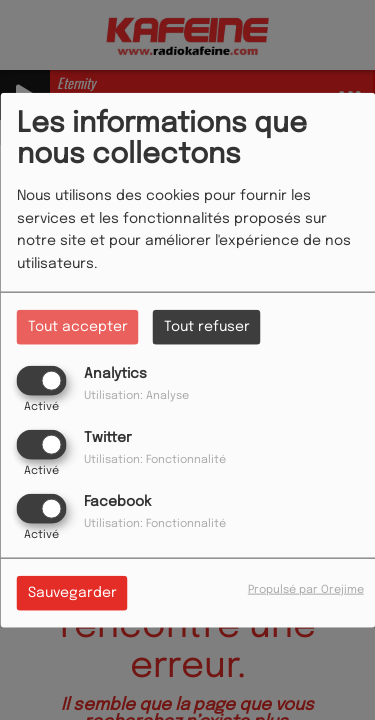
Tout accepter (78, 326)
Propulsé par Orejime (306, 590)
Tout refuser (207, 326)
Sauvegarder (72, 593)
